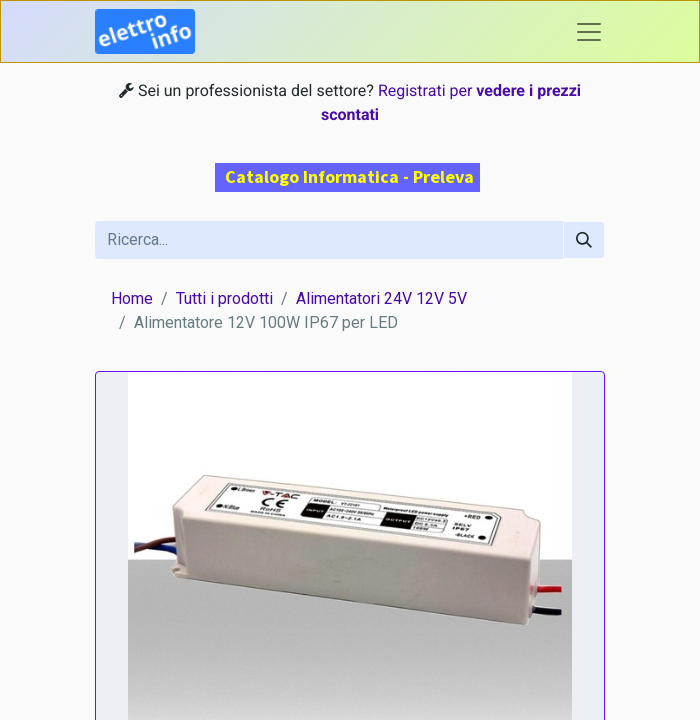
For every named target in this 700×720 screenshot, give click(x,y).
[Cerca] (584, 240)
